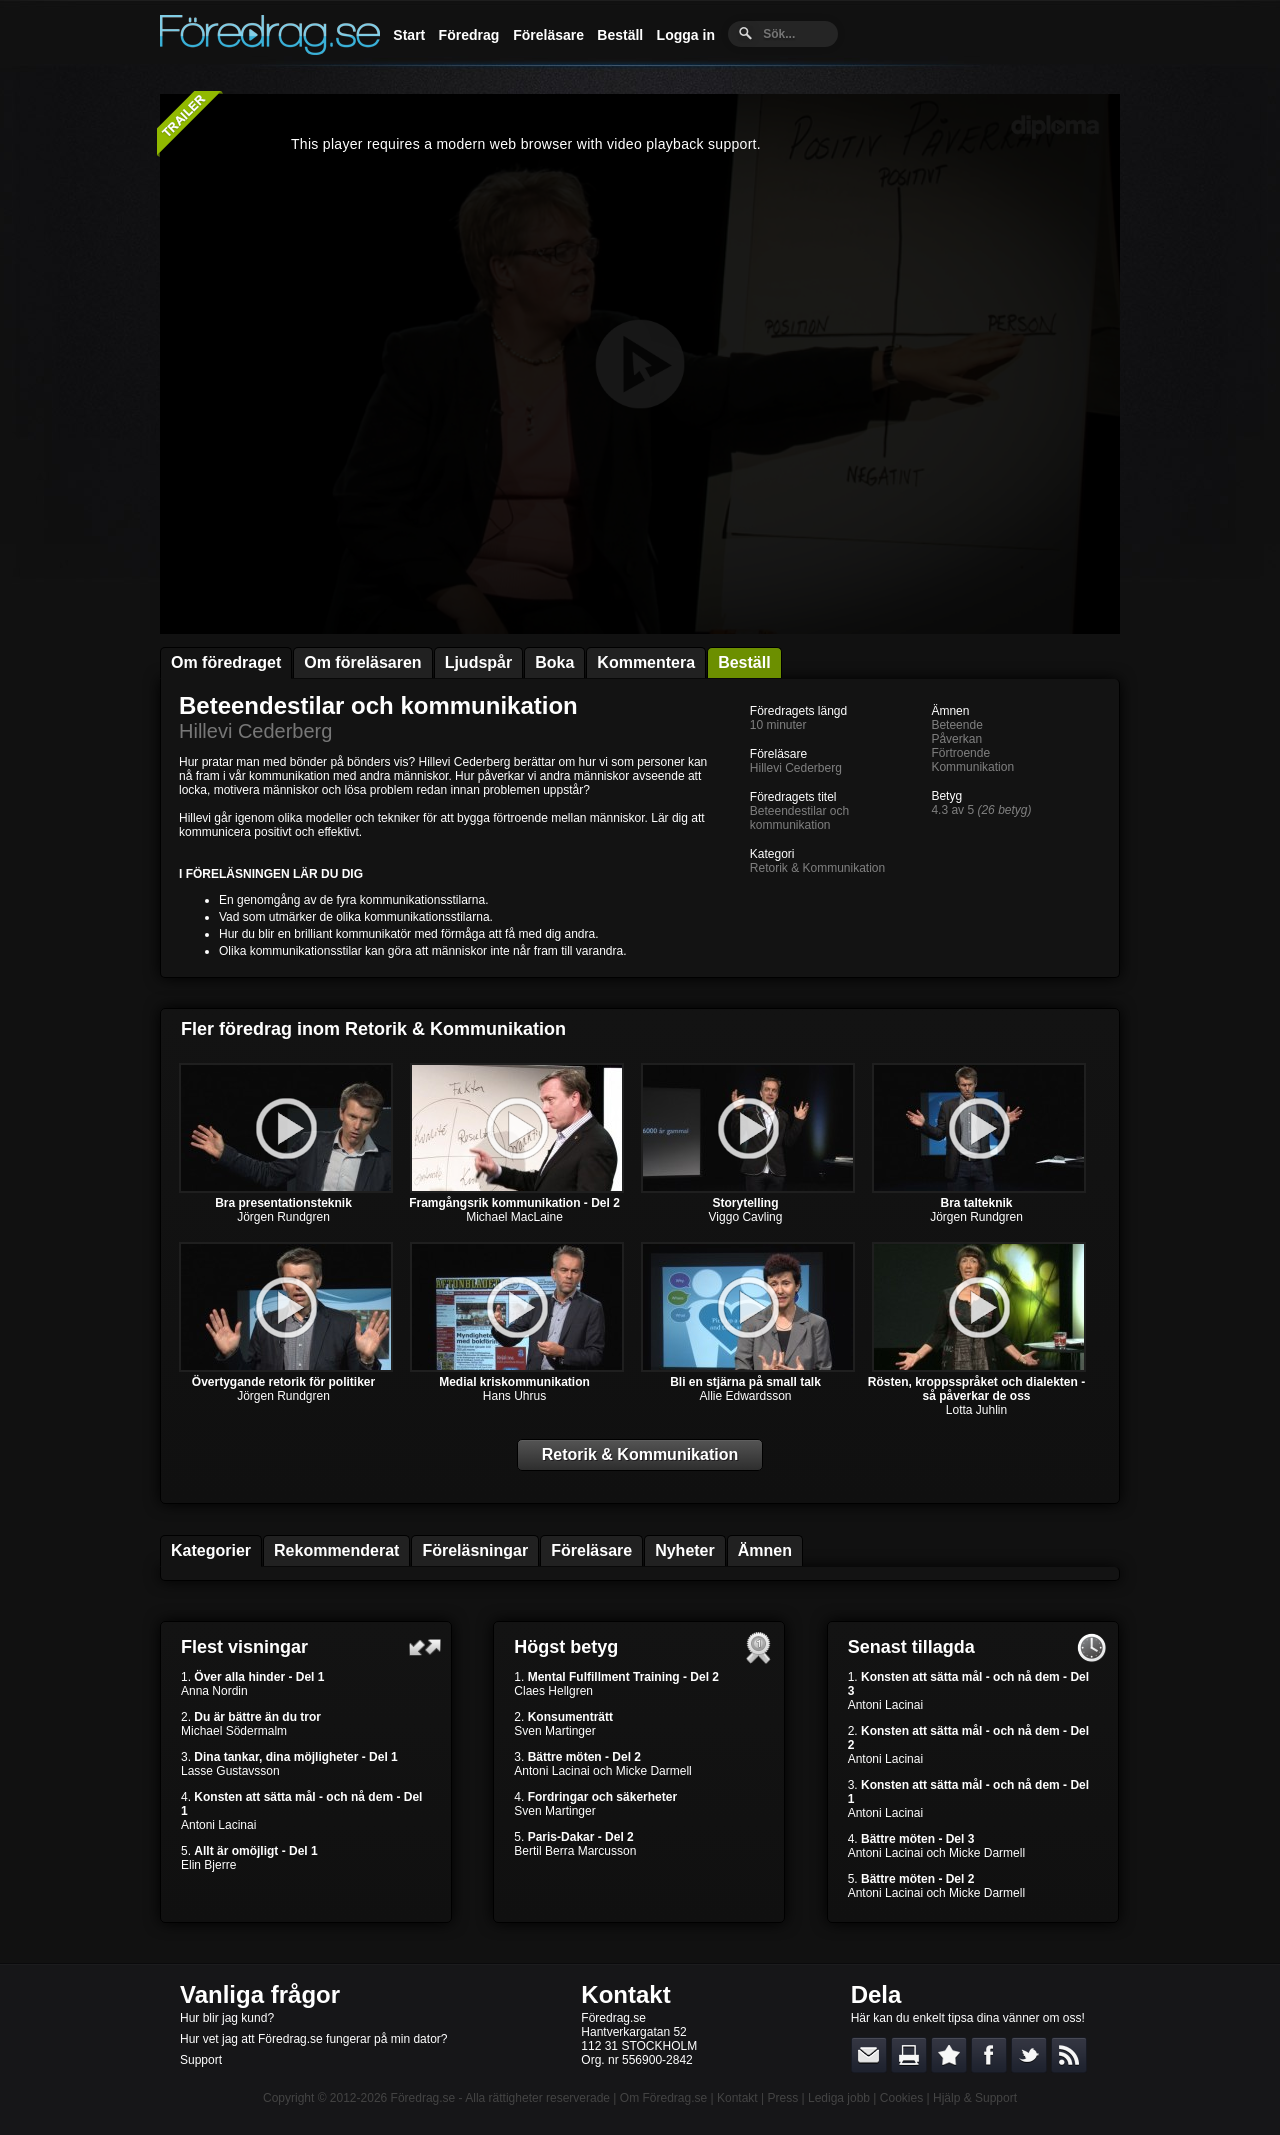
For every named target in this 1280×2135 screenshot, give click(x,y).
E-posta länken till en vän (869, 2055)
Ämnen (765, 1550)
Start (409, 35)
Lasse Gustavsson (230, 1771)
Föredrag (469, 35)
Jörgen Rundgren (283, 1217)
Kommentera (646, 662)
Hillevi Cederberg (255, 731)
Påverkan (956, 739)
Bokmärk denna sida (949, 2055)
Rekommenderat (336, 1550)
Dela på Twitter (1029, 2055)
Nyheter (685, 1550)
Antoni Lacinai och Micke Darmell (602, 1771)
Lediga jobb (839, 2098)
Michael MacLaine (514, 1217)
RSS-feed (1069, 2055)
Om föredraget (226, 662)
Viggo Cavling (746, 1217)
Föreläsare (548, 35)
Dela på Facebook (989, 2055)
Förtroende (960, 753)
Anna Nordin (214, 1691)
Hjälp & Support (975, 2098)
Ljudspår (479, 662)
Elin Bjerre (208, 1865)
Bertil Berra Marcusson (575, 1851)
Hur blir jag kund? (227, 2018)
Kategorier (211, 1550)
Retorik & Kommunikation (817, 868)
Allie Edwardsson (745, 1396)
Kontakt (625, 1994)
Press (782, 2098)
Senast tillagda (911, 1647)
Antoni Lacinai (218, 1825)
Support (201, 2060)
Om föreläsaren (362, 662)
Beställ (620, 35)
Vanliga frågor (260, 1994)
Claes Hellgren (553, 1691)
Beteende (956, 725)
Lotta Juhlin (976, 1410)
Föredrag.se (423, 2098)
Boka (554, 662)
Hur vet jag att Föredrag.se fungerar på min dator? (313, 2039)
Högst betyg (566, 1647)
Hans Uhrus (514, 1396)
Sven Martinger (554, 1731)
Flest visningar (244, 1647)
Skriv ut (909, 2055)
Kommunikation (972, 767)
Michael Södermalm (234, 1731)
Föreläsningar (475, 1550)
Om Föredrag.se (663, 2098)
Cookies (901, 2098)
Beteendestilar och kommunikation (378, 705)
